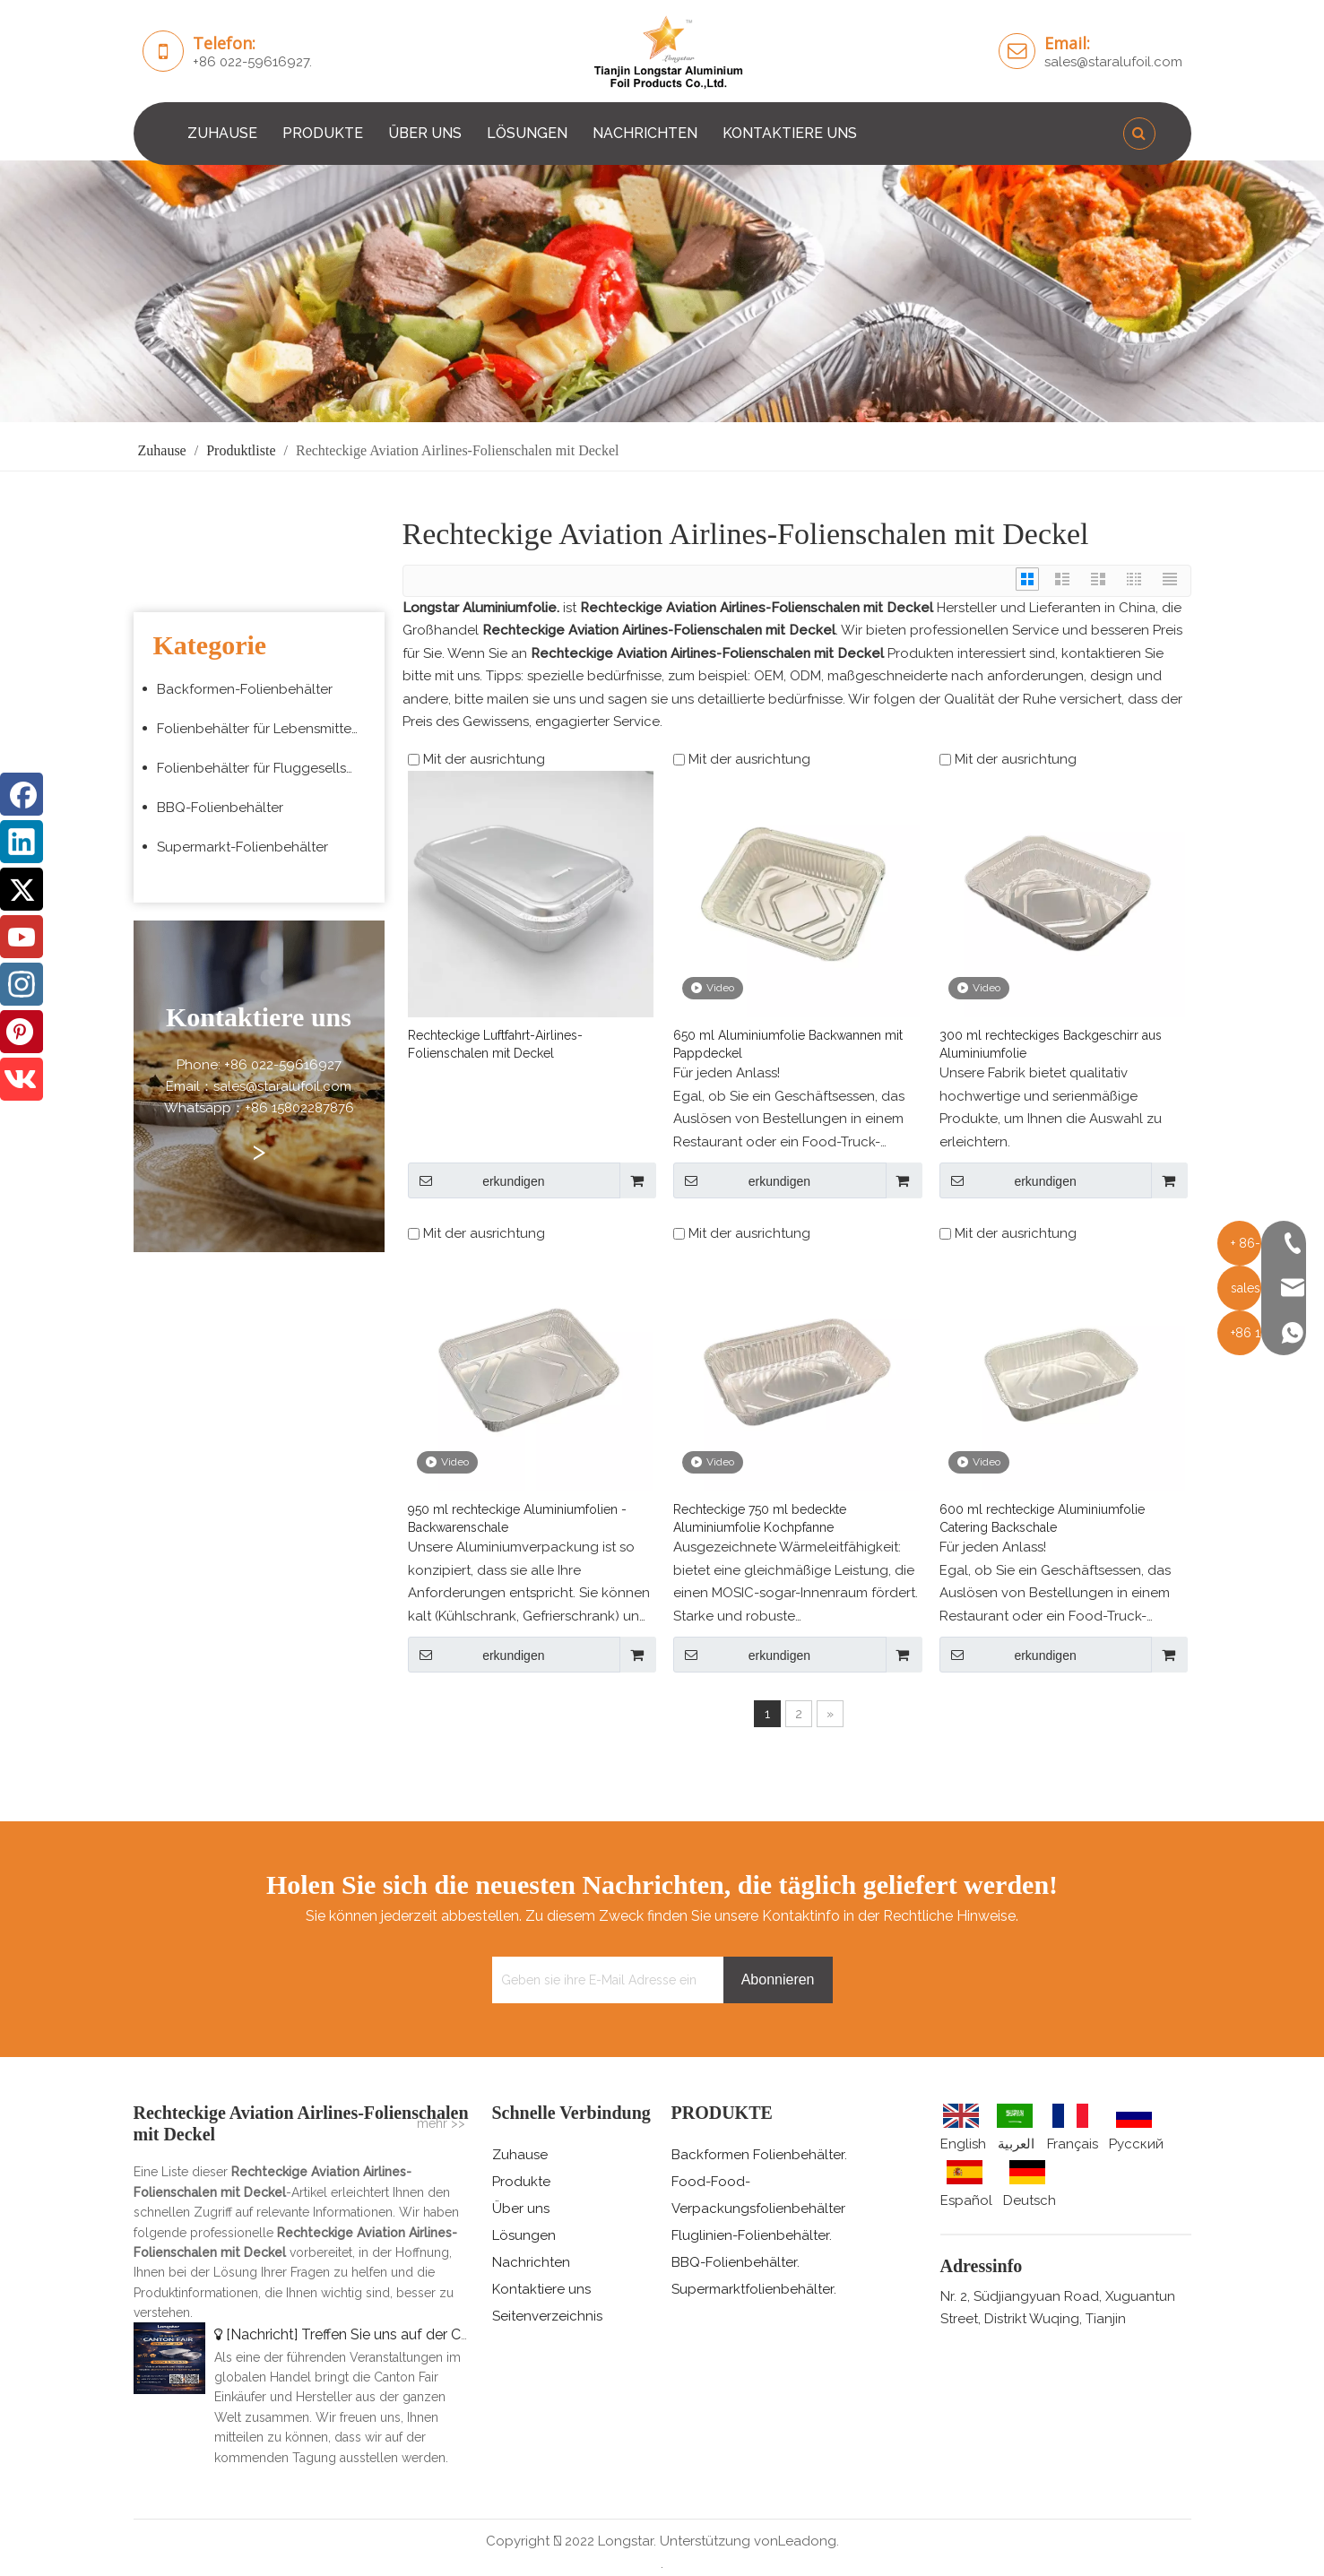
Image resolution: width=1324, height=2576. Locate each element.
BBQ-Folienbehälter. (735, 2262)
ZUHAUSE (222, 133)
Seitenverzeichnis (547, 2316)
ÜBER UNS (425, 133)
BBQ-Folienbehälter (220, 808)
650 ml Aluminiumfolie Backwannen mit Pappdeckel (788, 1044)
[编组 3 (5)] (662, 291)
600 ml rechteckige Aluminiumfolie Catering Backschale (1042, 1518)
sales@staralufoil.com (1113, 62)
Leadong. (808, 2541)
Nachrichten (531, 2262)
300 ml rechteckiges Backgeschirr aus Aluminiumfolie (1050, 1044)
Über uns (521, 2208)
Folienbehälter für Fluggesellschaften (266, 768)
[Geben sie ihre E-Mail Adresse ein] (603, 1980)
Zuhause (520, 2155)
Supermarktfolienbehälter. (753, 2289)
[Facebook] (21, 794)
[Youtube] (21, 936)
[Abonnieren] (778, 1980)
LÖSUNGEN (527, 133)
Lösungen (524, 2235)
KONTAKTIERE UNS (790, 133)
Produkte (521, 2182)
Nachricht (262, 2334)
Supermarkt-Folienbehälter (242, 847)
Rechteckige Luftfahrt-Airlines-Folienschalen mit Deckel (495, 1044)
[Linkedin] (21, 841)
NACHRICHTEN (645, 133)
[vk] (21, 1079)
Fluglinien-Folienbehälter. (751, 2235)
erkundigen (476, 1180)
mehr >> (441, 2123)
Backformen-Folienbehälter (245, 689)
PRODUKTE (322, 133)
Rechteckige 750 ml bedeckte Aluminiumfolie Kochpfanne (759, 1518)
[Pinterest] (21, 1031)
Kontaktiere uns (541, 2289)
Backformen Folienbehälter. (759, 2155)
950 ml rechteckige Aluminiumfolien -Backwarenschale (517, 1518)
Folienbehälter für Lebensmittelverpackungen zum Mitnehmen (266, 729)
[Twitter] (21, 889)
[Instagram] (21, 984)
